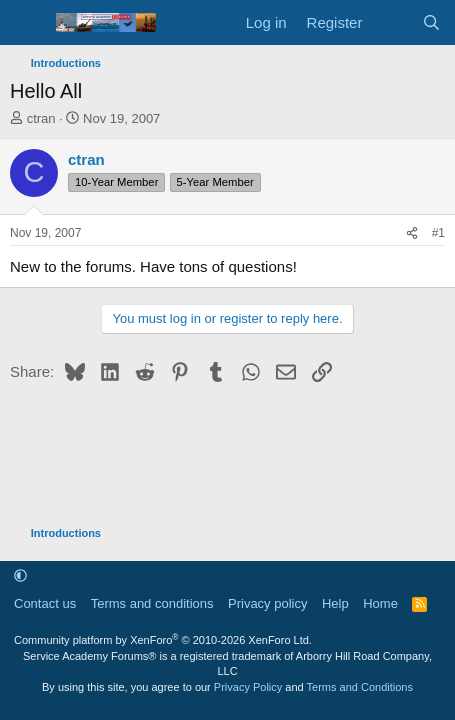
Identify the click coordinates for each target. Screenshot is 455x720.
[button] (20, 575)
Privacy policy (267, 603)
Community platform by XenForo (163, 640)
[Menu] (27, 23)
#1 (438, 233)
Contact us (45, 603)
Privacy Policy (248, 687)
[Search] (431, 22)
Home (380, 603)
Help (335, 603)
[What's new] (391, 22)
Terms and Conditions (360, 687)
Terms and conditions (152, 603)
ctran (41, 118)
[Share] (412, 233)
